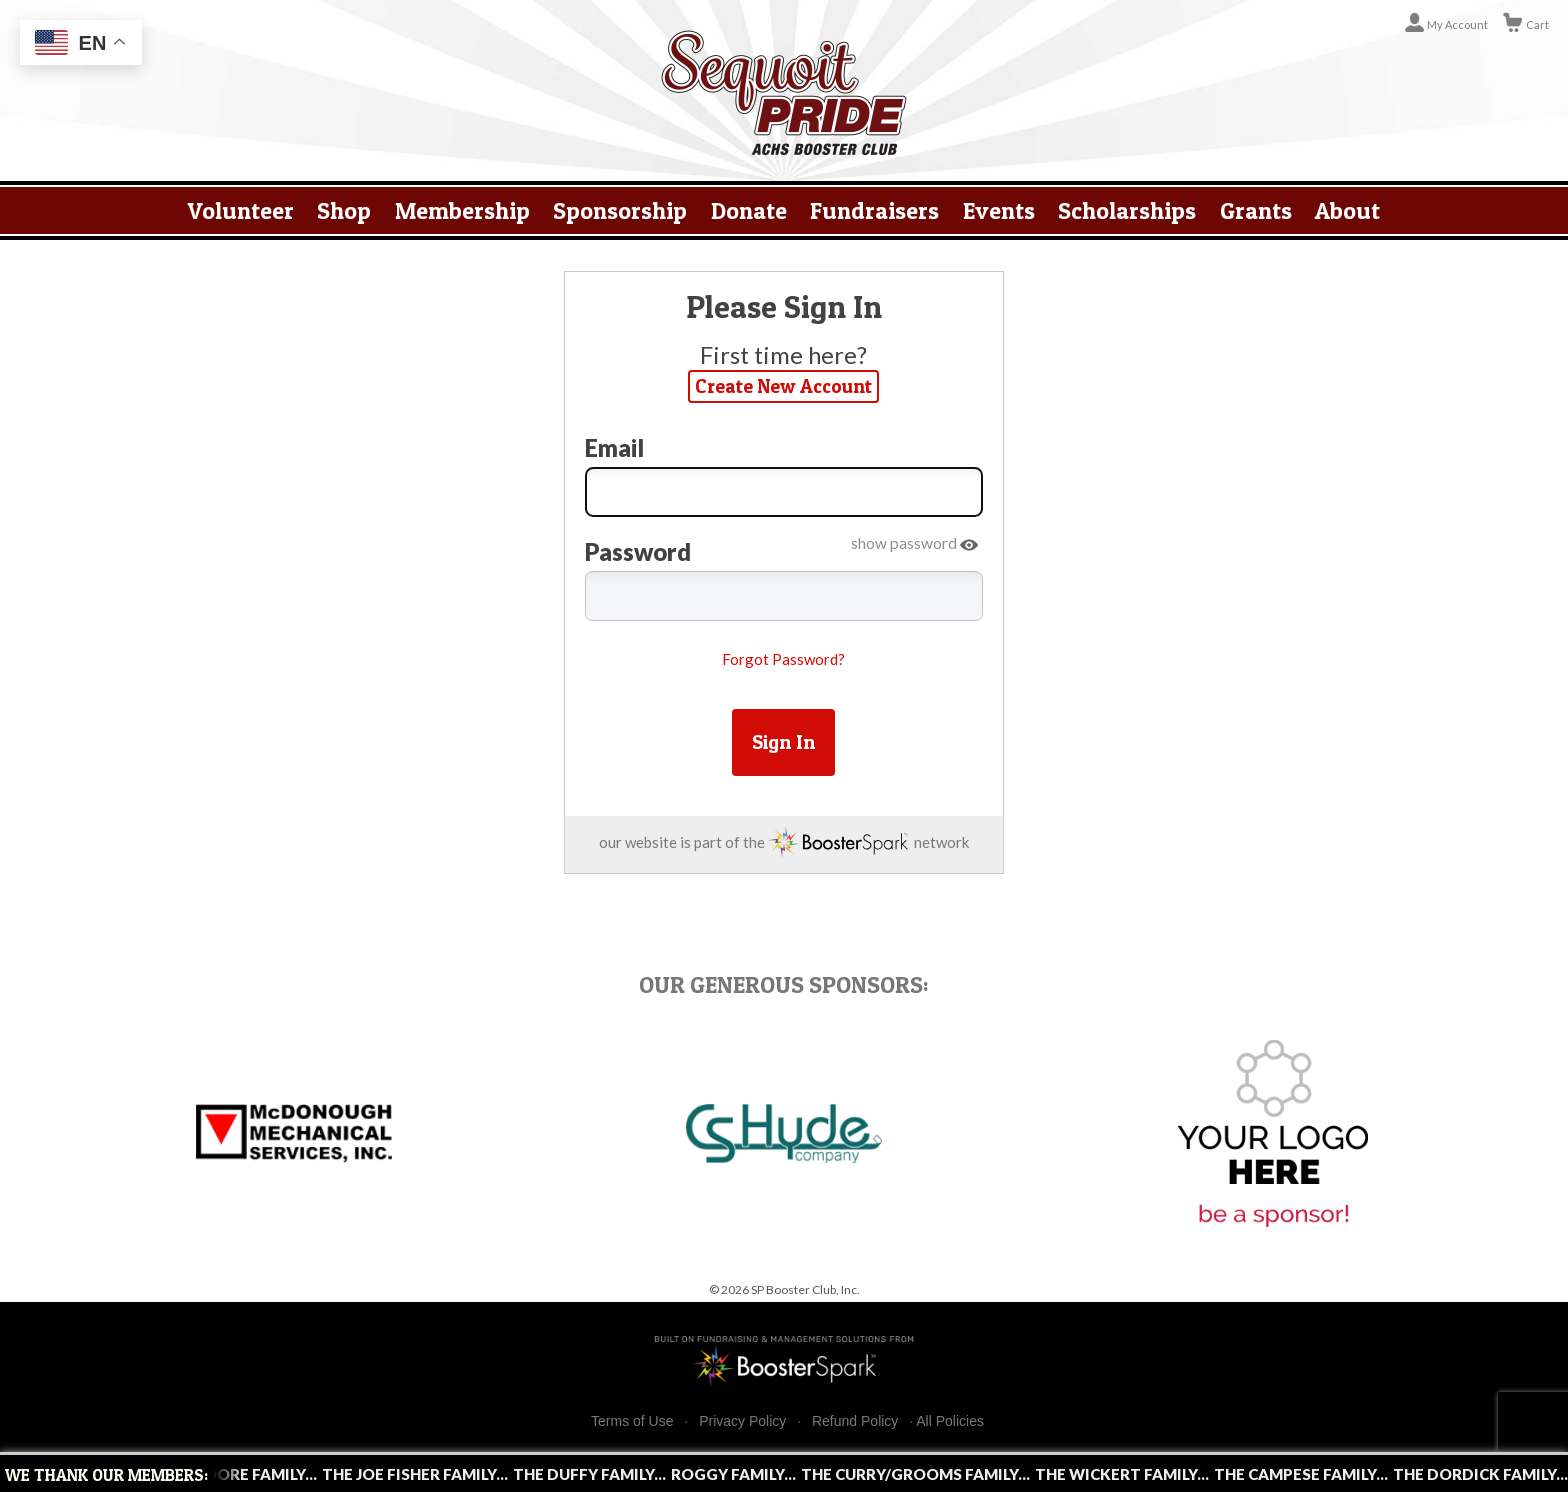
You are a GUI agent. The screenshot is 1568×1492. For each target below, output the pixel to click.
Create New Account (783, 386)
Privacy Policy (742, 1421)
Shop (344, 210)
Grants (1256, 210)
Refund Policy (855, 1421)
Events (999, 210)
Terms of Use (632, 1421)
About (1347, 210)
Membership (462, 210)
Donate (749, 210)
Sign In (783, 742)
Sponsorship (620, 210)
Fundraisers (874, 210)
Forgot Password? (783, 659)
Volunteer (241, 210)
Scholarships (1127, 210)
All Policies (950, 1421)
